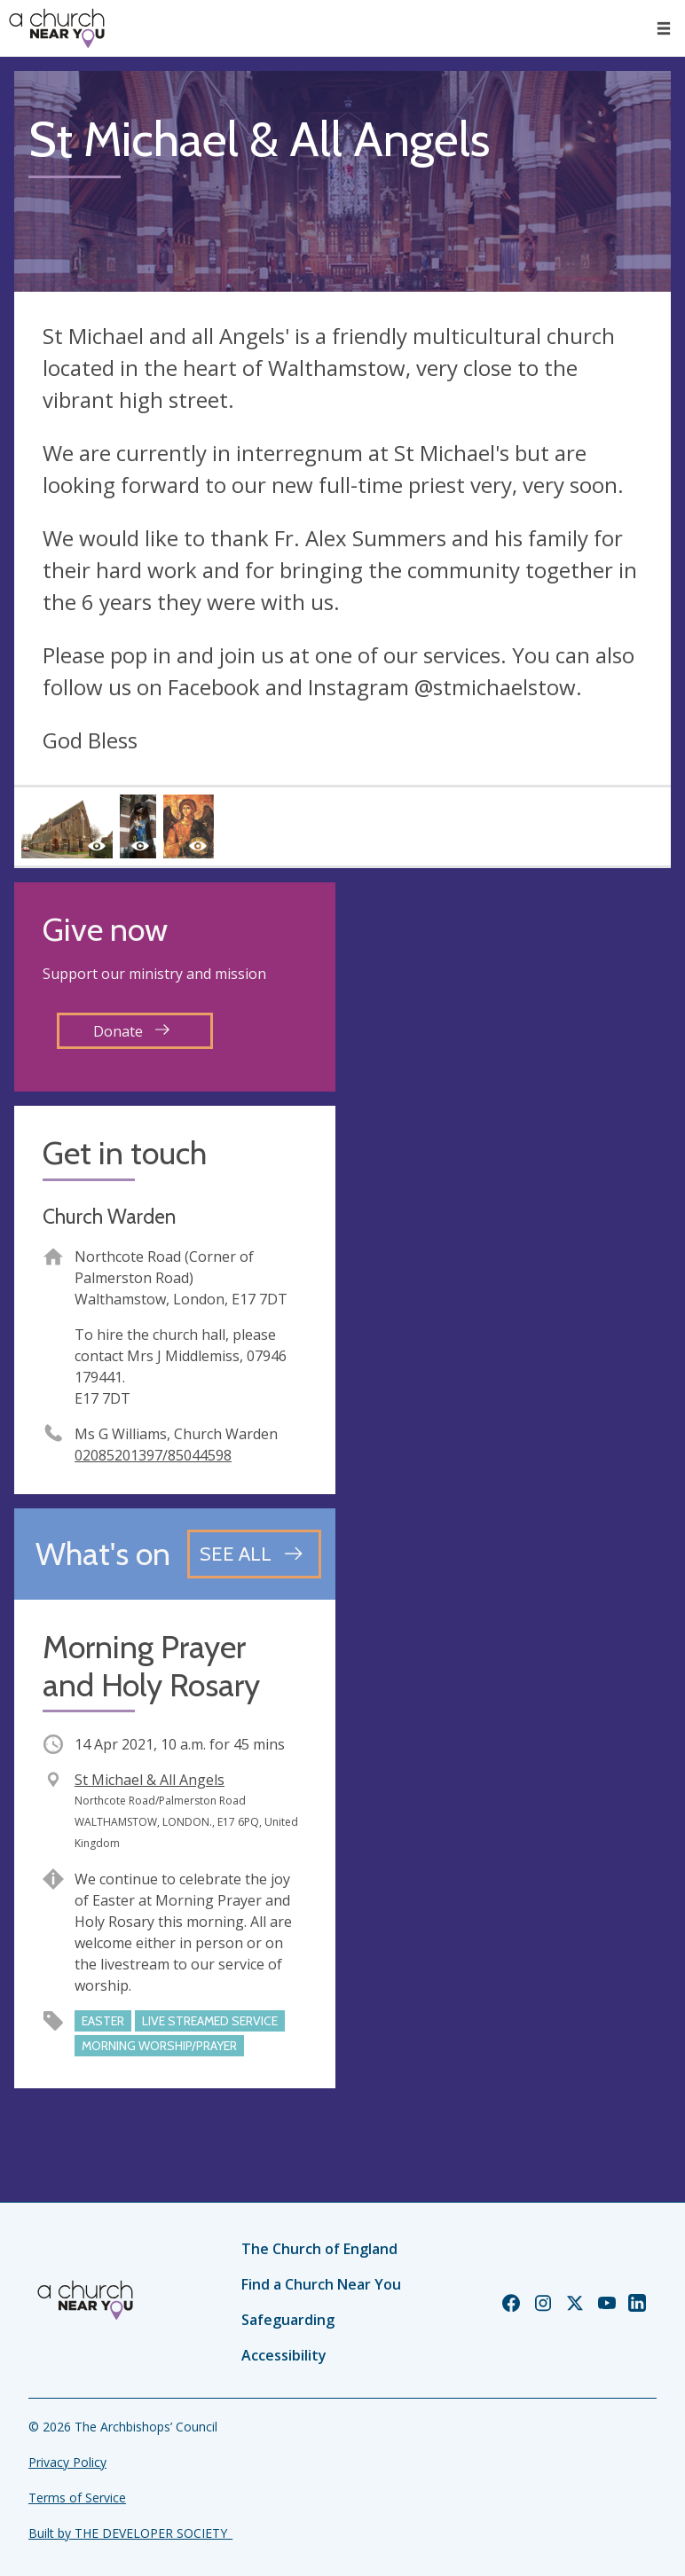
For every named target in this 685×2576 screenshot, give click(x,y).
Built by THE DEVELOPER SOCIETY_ (130, 2533)
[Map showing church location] (510, 1042)
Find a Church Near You (321, 2284)
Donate (131, 1031)
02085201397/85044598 (153, 1455)
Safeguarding (288, 2319)
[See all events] (254, 1554)
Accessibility (284, 2355)
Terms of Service (77, 2497)
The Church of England (319, 2249)
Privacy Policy (67, 2462)
